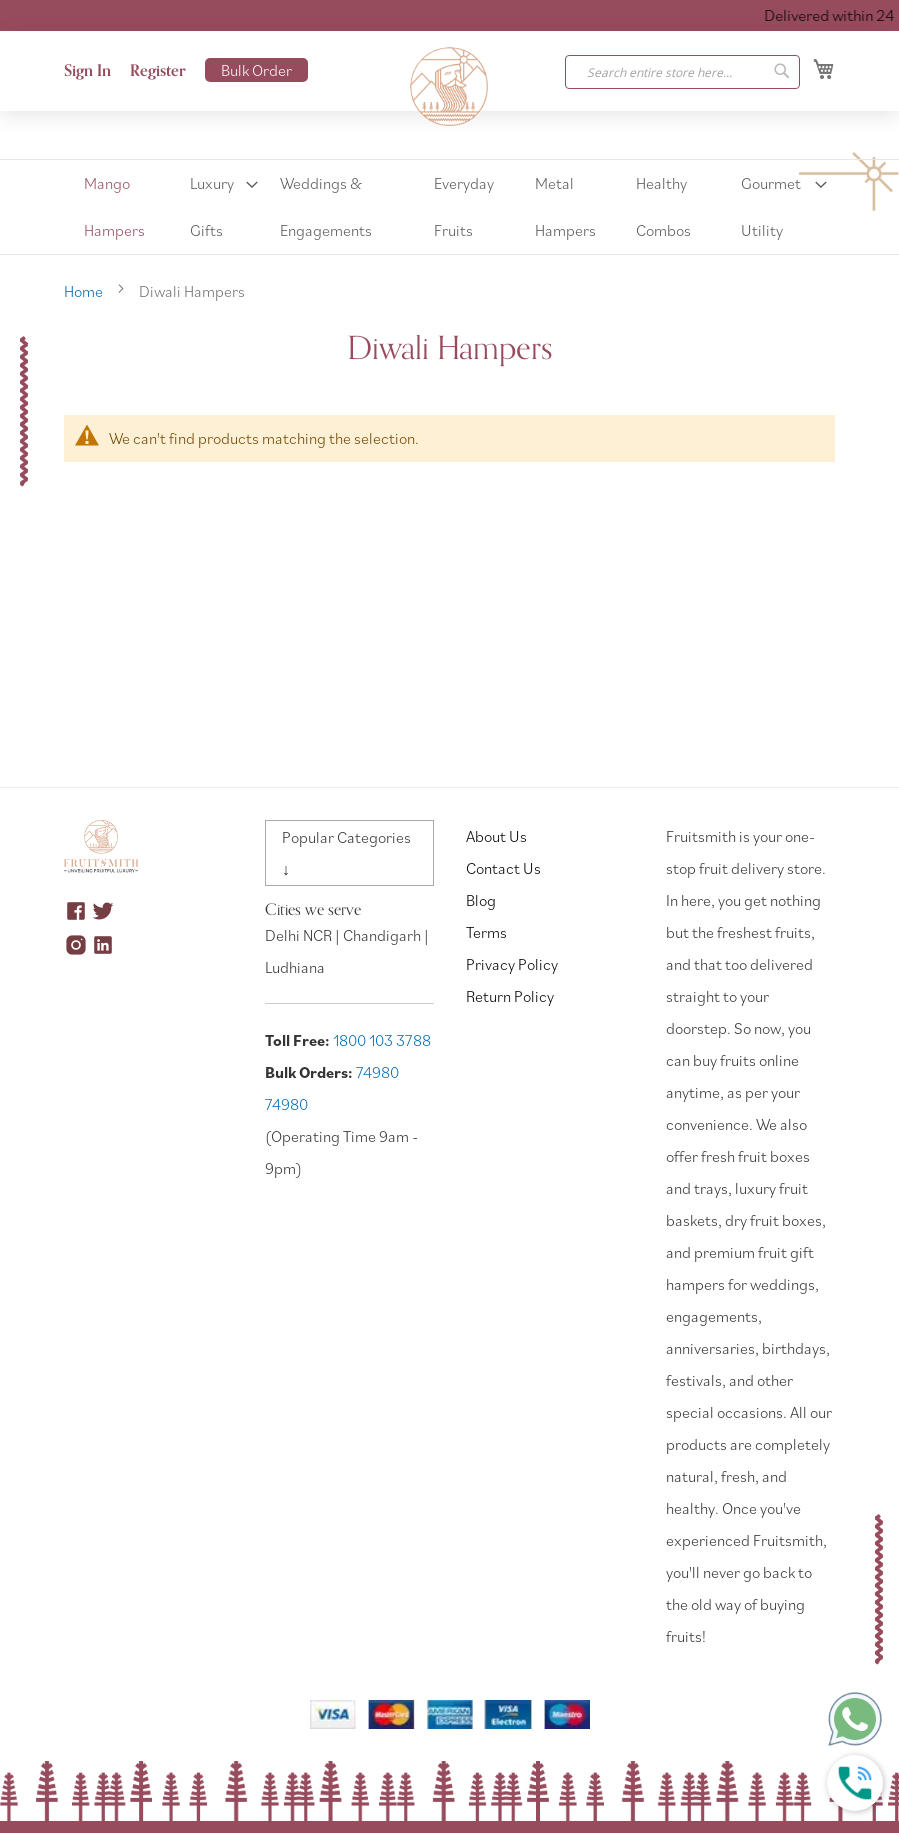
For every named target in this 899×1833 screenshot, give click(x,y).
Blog (481, 900)
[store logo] (450, 87)
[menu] (449, 207)
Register (158, 71)
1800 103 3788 (382, 1040)
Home (85, 291)
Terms (486, 932)
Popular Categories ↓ (346, 853)
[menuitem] (120, 207)
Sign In (87, 71)
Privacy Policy (512, 964)
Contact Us (503, 868)
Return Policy (510, 996)
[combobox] (682, 72)
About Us (496, 836)
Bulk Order (256, 70)
